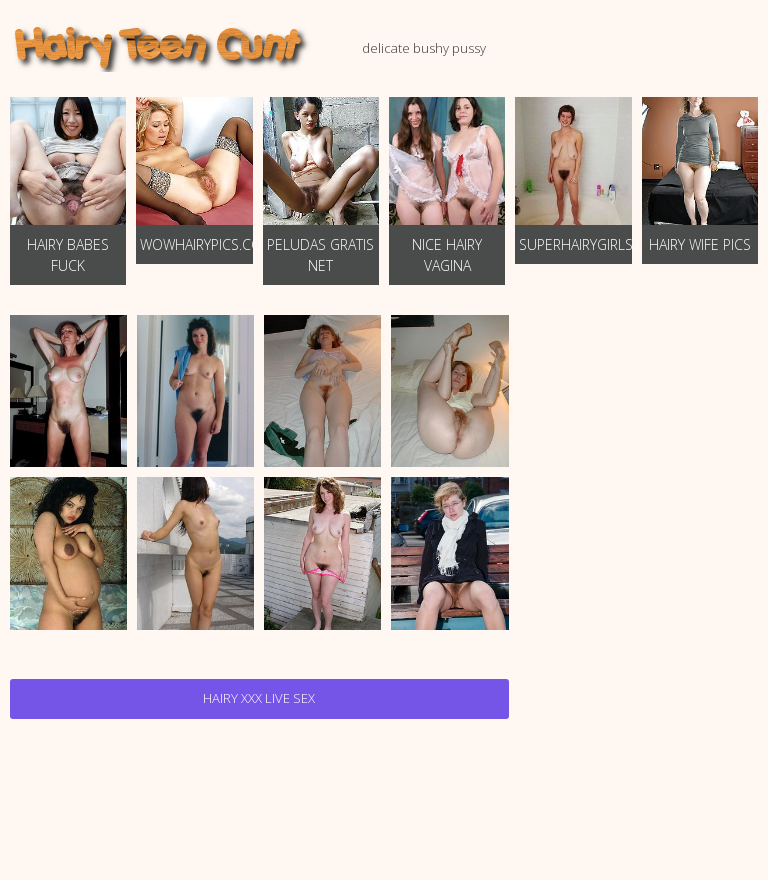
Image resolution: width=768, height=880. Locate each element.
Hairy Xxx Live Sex (259, 698)
